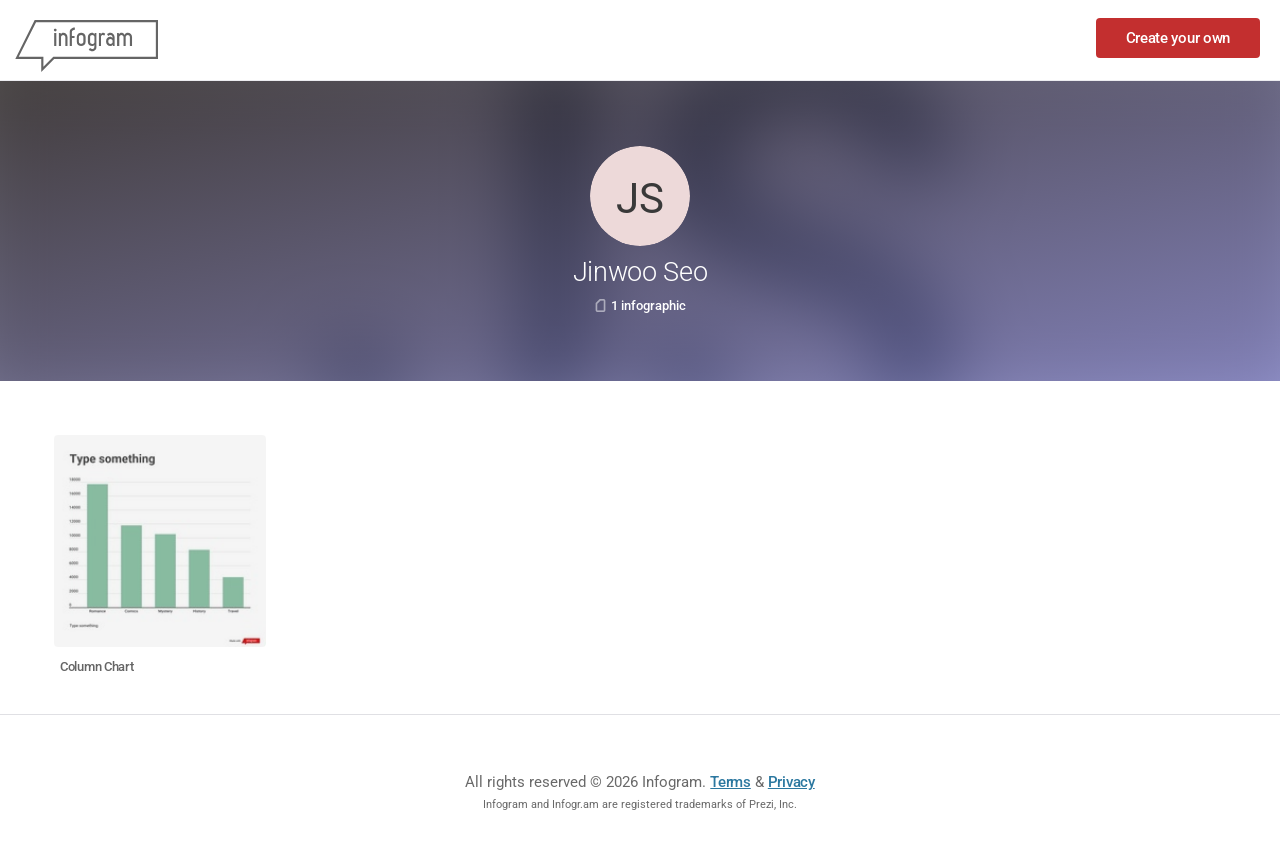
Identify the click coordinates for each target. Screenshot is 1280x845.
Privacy (791, 782)
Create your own (1178, 38)
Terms (730, 782)
